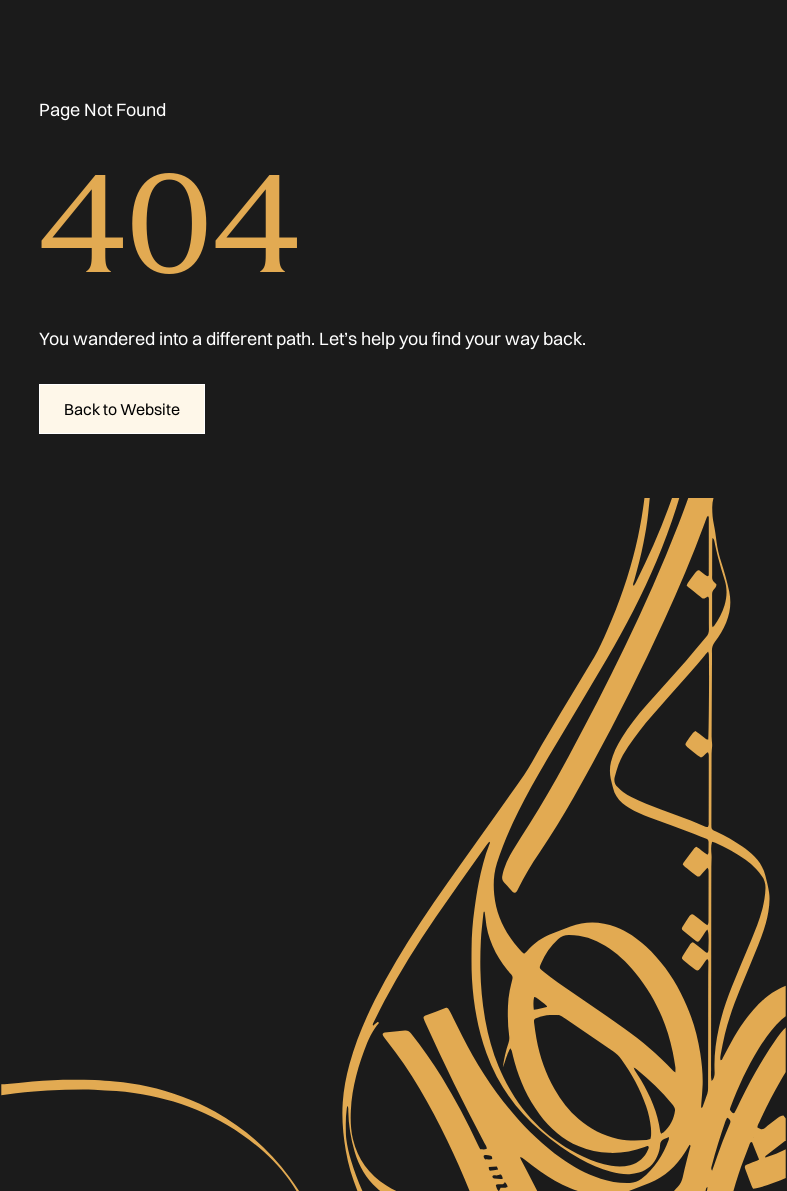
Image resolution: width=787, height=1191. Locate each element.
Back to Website (122, 409)
